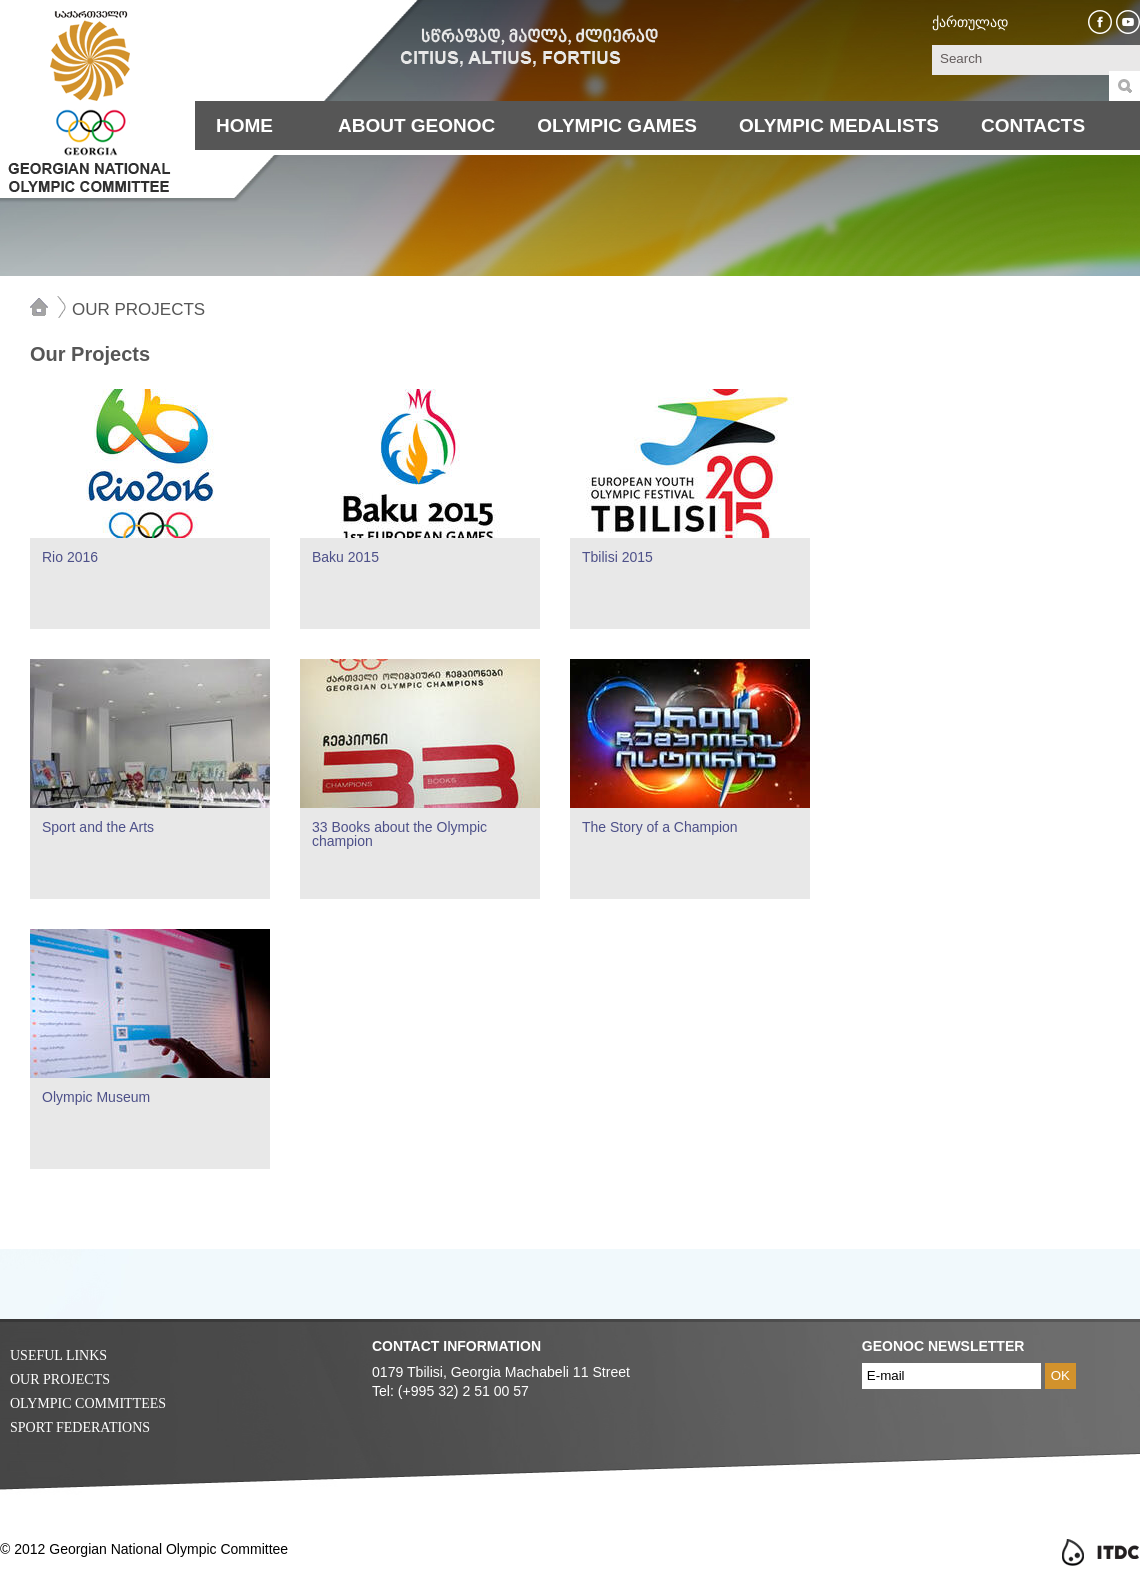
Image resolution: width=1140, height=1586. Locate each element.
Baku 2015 (345, 557)
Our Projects (138, 309)
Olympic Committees (88, 1403)
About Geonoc (416, 125)
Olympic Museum (96, 1097)
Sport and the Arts (98, 827)
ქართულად (970, 22)
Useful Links (58, 1355)
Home (244, 125)
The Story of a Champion (660, 827)
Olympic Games (617, 125)
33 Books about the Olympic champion (399, 834)
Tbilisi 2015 (617, 557)
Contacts (1033, 125)
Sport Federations (80, 1427)
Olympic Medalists (839, 125)
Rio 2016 (70, 557)
